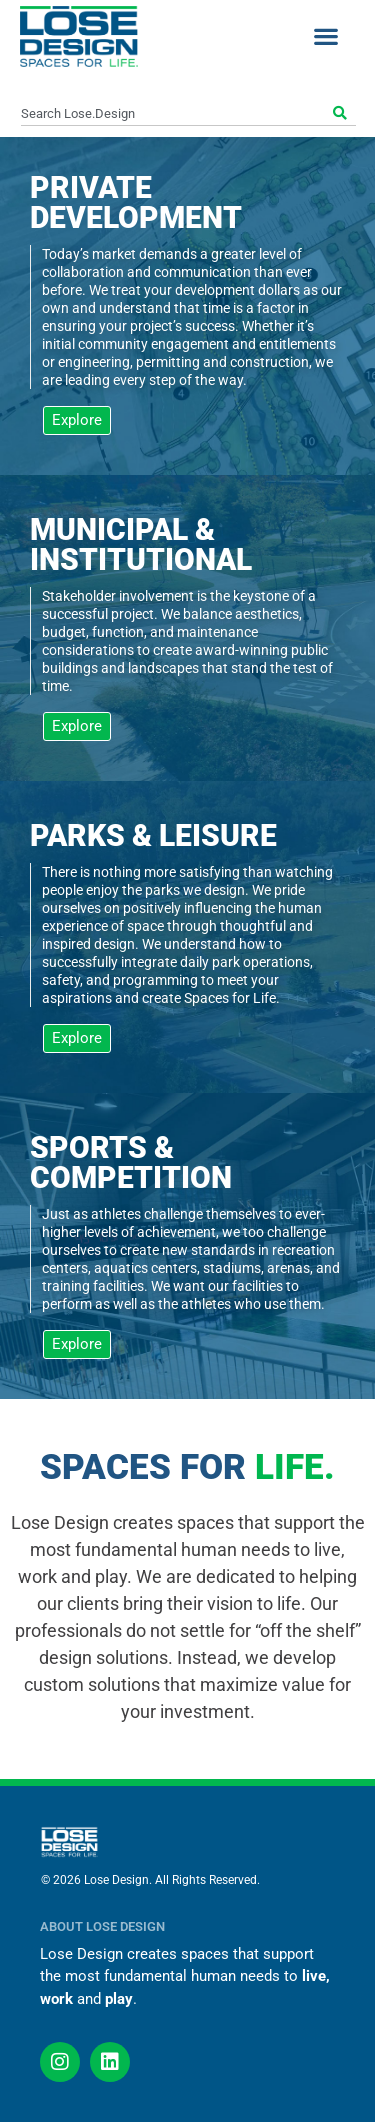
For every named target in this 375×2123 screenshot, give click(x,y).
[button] (325, 36)
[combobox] (175, 114)
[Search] (342, 114)
